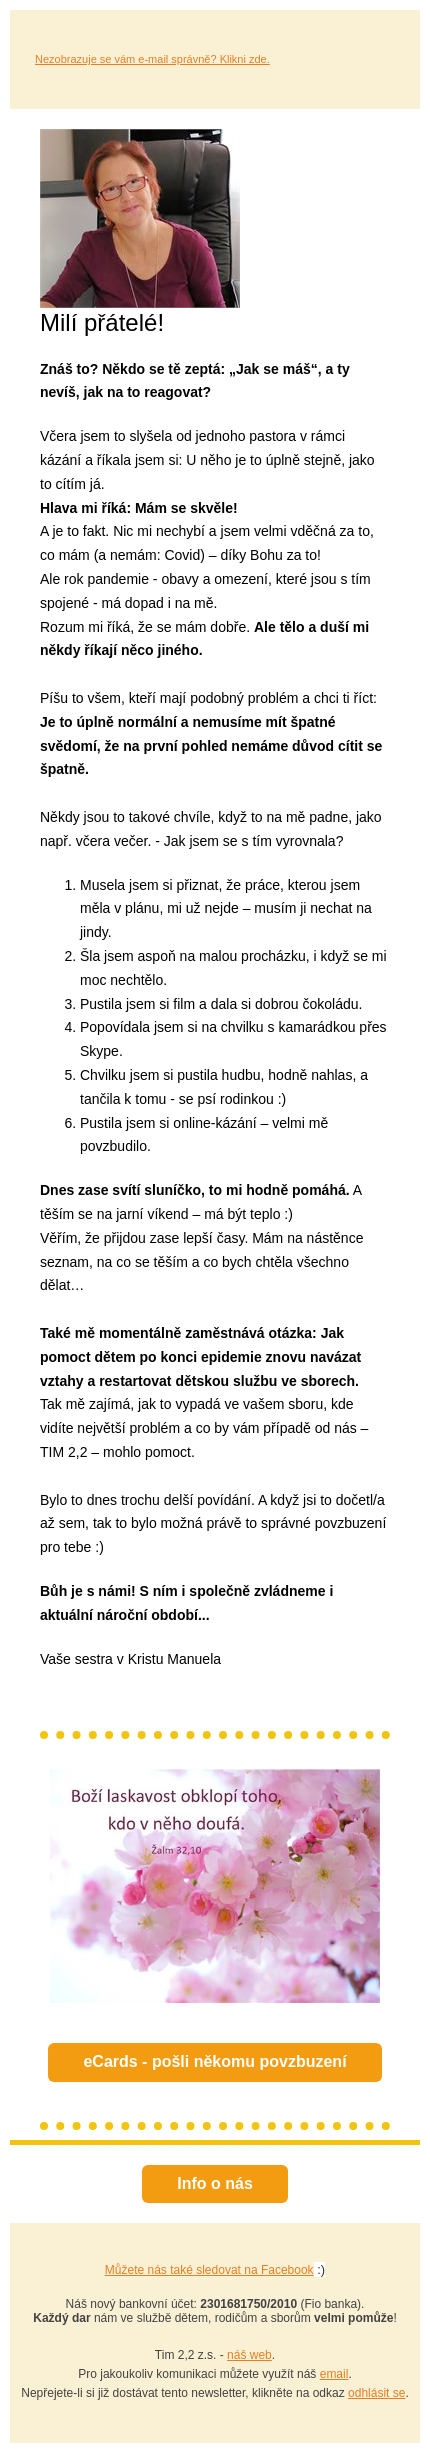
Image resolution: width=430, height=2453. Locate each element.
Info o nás (215, 2183)
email (334, 2374)
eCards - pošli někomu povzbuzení (214, 2061)
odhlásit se (376, 2393)
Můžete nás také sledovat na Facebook (209, 2270)
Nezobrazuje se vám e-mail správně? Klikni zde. (152, 59)
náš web (249, 2355)
